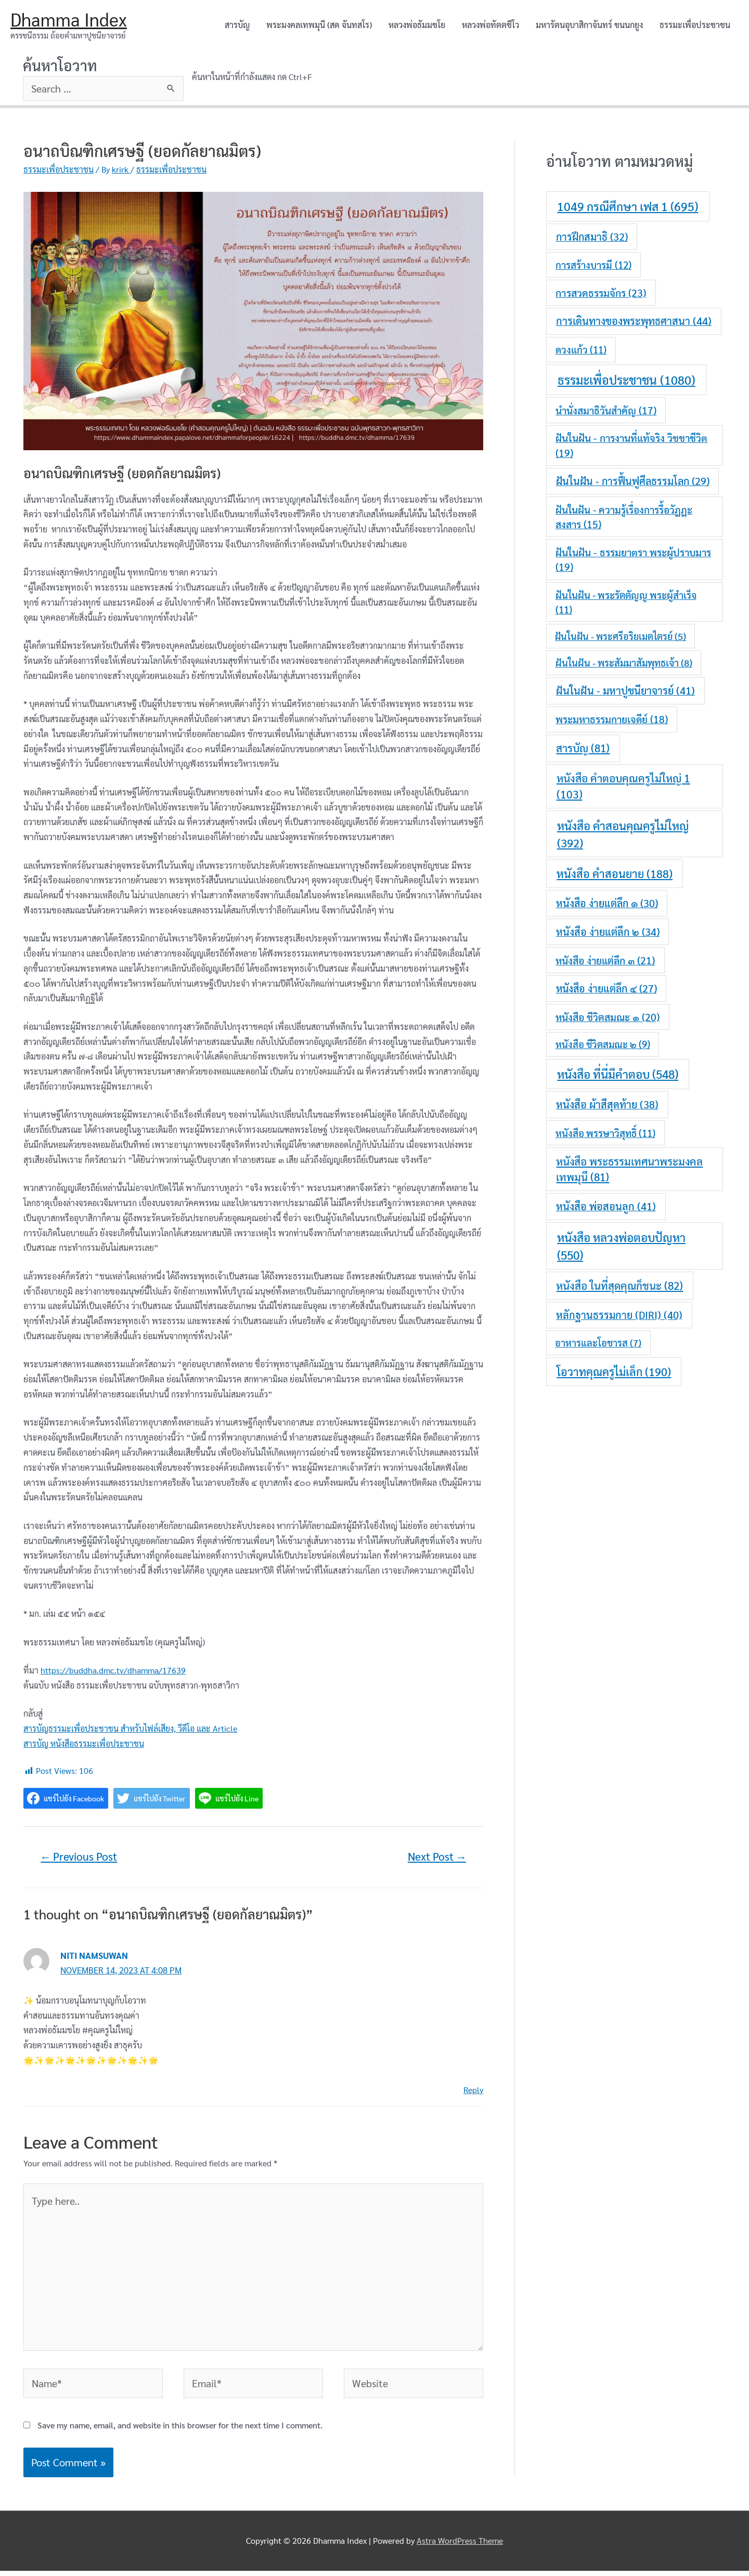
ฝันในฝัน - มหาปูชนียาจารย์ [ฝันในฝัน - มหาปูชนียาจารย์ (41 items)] (625, 691)
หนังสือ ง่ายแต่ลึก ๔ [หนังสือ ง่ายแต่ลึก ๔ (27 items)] (606, 989)
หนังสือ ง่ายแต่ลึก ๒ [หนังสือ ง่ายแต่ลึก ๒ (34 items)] (608, 932)
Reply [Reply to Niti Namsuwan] (473, 2090)
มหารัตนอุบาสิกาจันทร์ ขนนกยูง (589, 24)
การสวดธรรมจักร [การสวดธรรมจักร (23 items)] (601, 292)
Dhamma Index (69, 19)
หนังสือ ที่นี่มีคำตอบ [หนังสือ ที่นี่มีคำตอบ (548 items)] (617, 1074)
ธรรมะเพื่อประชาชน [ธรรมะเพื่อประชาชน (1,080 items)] (626, 380)
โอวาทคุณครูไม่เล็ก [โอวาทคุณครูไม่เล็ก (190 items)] (614, 1371)
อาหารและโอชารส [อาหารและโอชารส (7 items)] (598, 1343)
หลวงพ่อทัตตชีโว (490, 24)
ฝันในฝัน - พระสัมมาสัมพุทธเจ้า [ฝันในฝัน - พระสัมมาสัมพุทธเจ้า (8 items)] (624, 663)
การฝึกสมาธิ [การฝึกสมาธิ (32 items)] (592, 237)
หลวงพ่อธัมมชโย (417, 24)
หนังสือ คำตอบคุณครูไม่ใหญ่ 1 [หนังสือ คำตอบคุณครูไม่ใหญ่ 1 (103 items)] (623, 787)
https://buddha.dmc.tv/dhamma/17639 (113, 1670)
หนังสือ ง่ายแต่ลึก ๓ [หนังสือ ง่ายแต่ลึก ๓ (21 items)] (605, 960)
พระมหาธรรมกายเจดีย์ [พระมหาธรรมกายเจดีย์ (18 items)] (612, 719)
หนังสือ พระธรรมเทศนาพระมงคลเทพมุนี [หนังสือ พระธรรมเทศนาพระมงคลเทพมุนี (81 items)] (629, 1169)
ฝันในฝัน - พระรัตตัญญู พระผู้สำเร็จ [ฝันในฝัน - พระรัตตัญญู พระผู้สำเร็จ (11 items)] (626, 602)
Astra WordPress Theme (460, 2545)
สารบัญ (237, 24)
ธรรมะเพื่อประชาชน (695, 24)
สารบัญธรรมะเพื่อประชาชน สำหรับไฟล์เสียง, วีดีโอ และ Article (130, 1728)
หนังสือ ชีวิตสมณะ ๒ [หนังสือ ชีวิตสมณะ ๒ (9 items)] (603, 1044)
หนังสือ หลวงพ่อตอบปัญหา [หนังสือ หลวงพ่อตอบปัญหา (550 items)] (621, 1246)
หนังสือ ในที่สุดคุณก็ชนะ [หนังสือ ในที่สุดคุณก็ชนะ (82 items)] (619, 1286)
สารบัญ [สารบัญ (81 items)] (583, 748)
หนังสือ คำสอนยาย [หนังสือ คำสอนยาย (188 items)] (615, 873)
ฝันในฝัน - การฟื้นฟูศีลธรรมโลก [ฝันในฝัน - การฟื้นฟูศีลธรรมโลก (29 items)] (632, 481)
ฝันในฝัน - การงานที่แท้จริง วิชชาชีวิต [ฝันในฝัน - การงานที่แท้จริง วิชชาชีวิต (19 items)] (631, 446)
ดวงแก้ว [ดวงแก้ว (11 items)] (581, 350)
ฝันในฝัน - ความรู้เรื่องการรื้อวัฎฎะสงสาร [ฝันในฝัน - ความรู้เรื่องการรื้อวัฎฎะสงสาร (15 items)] (624, 517)
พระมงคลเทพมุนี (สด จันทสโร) (319, 24)
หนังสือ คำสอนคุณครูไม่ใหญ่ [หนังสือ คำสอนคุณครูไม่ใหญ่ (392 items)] (623, 834)
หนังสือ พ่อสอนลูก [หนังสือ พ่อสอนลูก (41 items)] (606, 1206)
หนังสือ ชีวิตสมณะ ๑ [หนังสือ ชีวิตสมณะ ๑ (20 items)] (608, 1017)
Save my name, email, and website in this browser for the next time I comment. (179, 2430)
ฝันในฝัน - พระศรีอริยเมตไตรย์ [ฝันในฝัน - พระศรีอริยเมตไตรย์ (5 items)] (620, 637)
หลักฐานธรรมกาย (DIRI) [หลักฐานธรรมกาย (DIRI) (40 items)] (619, 1315)
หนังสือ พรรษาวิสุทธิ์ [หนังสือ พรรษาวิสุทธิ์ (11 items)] (605, 1133)
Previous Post (79, 1857)
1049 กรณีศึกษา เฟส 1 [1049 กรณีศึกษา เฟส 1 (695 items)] (627, 206)
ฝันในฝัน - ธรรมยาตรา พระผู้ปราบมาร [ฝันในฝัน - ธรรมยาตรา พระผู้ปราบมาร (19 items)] (633, 559)
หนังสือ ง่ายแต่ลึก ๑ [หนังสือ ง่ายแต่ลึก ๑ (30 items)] (607, 903)
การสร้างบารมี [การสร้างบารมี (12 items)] (593, 265)
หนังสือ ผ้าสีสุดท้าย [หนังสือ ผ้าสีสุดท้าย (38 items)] (607, 1105)
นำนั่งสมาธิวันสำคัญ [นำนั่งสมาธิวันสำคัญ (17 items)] (606, 410)
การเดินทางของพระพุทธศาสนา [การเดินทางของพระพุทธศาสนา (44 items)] (634, 321)
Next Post (436, 1857)
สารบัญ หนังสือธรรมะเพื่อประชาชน (83, 1743)
